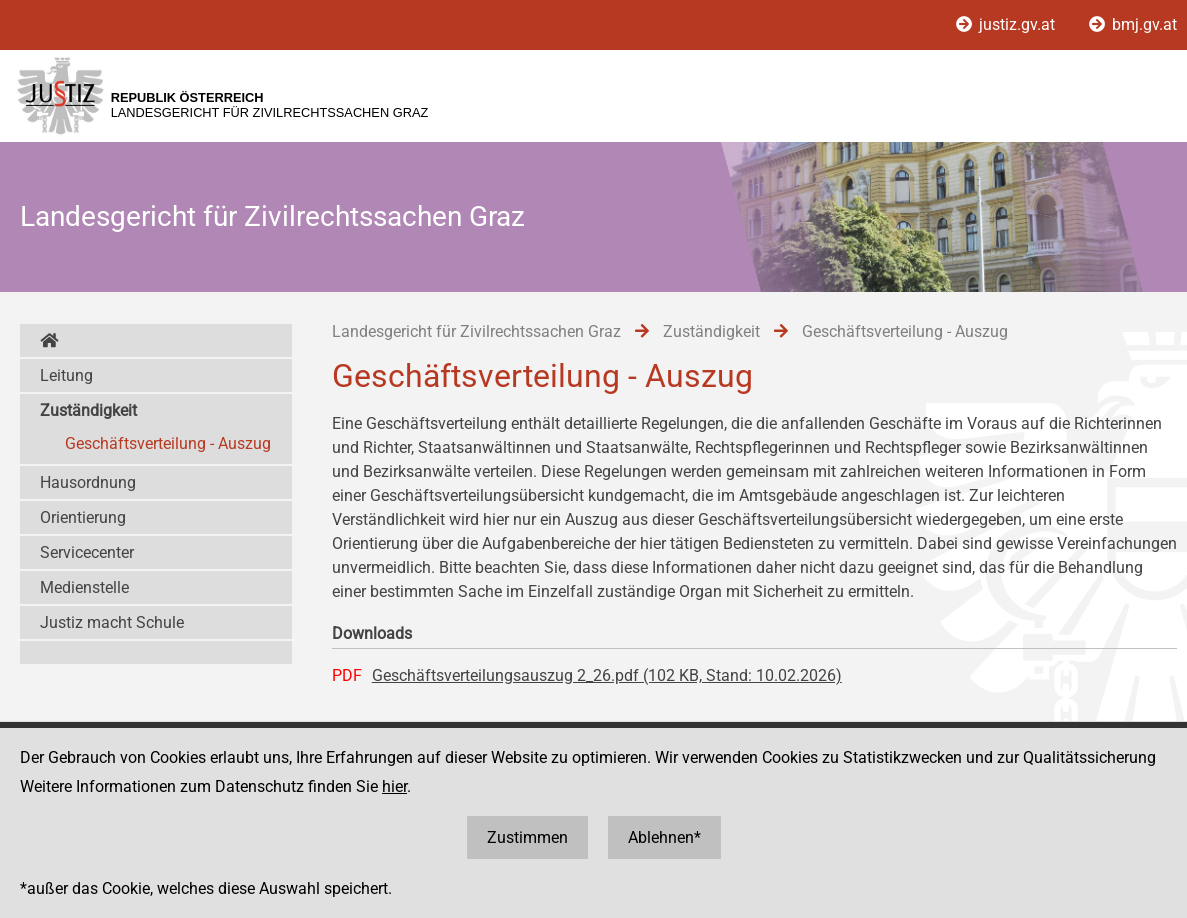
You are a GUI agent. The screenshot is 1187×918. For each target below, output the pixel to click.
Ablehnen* (664, 837)
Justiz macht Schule (112, 622)
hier (394, 786)
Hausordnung (88, 482)
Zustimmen (527, 837)
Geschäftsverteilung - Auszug (168, 443)
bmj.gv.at (1133, 24)
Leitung (66, 375)
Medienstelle (84, 587)
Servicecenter (87, 552)
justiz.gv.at (1007, 24)
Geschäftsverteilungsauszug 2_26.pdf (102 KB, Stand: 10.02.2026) (607, 675)
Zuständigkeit (88, 410)
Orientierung (83, 517)
